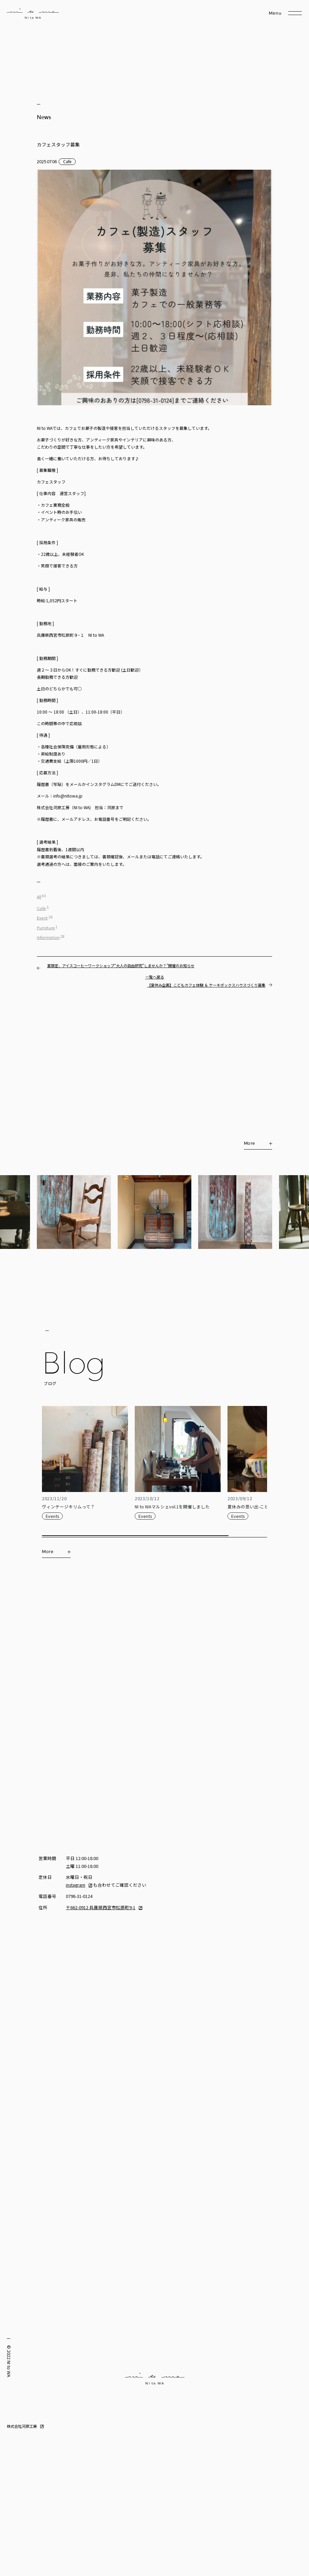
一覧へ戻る (154, 977)
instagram (75, 1885)
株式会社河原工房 (22, 2426)
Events (52, 1516)
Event (42, 918)
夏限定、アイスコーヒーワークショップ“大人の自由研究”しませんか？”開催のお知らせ (120, 965)
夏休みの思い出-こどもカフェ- (257, 1506)
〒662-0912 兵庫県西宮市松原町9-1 (100, 1907)
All (39, 897)
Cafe (67, 161)
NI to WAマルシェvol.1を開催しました (172, 1506)
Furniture (46, 928)
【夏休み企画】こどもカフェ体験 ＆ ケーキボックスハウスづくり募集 (206, 985)
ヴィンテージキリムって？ (68, 1506)
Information (48, 938)
